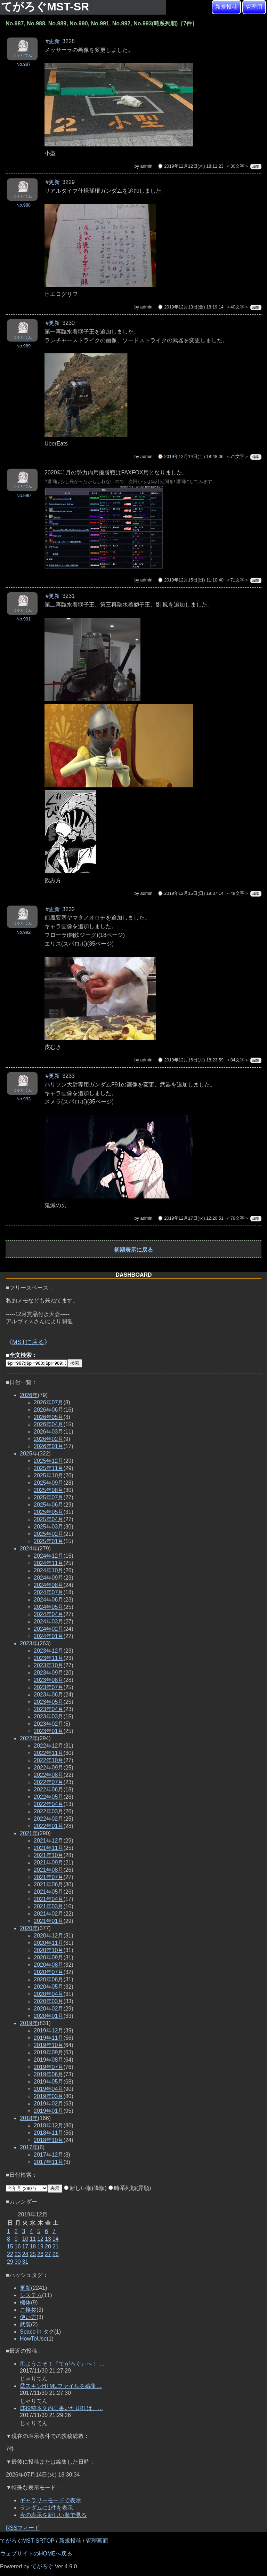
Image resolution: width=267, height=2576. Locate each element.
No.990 (23, 495)
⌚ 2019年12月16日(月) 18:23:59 (190, 1059)
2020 (29, 1928)
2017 (29, 2147)
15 (10, 2246)
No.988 (23, 205)
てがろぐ (42, 2566)
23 (18, 2254)
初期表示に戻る (133, 1250)
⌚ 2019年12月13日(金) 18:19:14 (190, 307)
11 (33, 2239)
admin (146, 166)
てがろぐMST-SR (46, 6)
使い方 (28, 2317)
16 (18, 2246)
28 (55, 2254)
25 (33, 2254)
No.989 (23, 345)
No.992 (23, 932)
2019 (29, 2023)
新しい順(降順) (85, 2188)
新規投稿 (226, 7)
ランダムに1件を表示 (46, 2508)
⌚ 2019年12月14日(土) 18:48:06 (190, 456)
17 (25, 2246)
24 (25, 2254)
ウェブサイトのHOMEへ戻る (36, 2554)
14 (55, 2239)
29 (10, 2262)
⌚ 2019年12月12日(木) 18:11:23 (190, 166)
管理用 (254, 7)
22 (10, 2254)
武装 (25, 2324)
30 (18, 2262)
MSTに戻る (28, 1342)
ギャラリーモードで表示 (50, 2500)
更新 (25, 2288)
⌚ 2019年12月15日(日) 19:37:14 (190, 893)
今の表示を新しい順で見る (53, 2515)
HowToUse (33, 2339)
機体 (25, 2302)
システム (31, 2295)
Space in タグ (37, 2332)
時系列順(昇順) (129, 2188)
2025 (29, 1453)
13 (48, 2239)
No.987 (23, 64)
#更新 (53, 41)
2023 (29, 1643)
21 (55, 2246)
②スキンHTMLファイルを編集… (61, 2386)
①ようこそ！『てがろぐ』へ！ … (62, 2364)
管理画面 (97, 2541)
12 (40, 2239)
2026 (29, 1395)
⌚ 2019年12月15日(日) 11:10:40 (190, 580)
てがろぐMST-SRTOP (27, 2541)
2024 (29, 1548)
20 (48, 2246)
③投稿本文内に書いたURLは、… (61, 2408)
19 (40, 2246)
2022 (29, 1738)
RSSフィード (23, 2528)
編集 (255, 166)
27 (48, 2254)
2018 (29, 2118)
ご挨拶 (28, 2310)
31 (25, 2262)
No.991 (23, 618)
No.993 (23, 1098)
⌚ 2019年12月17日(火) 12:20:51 (190, 1218)
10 (25, 2239)
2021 (29, 1833)
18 (33, 2246)
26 (40, 2254)
